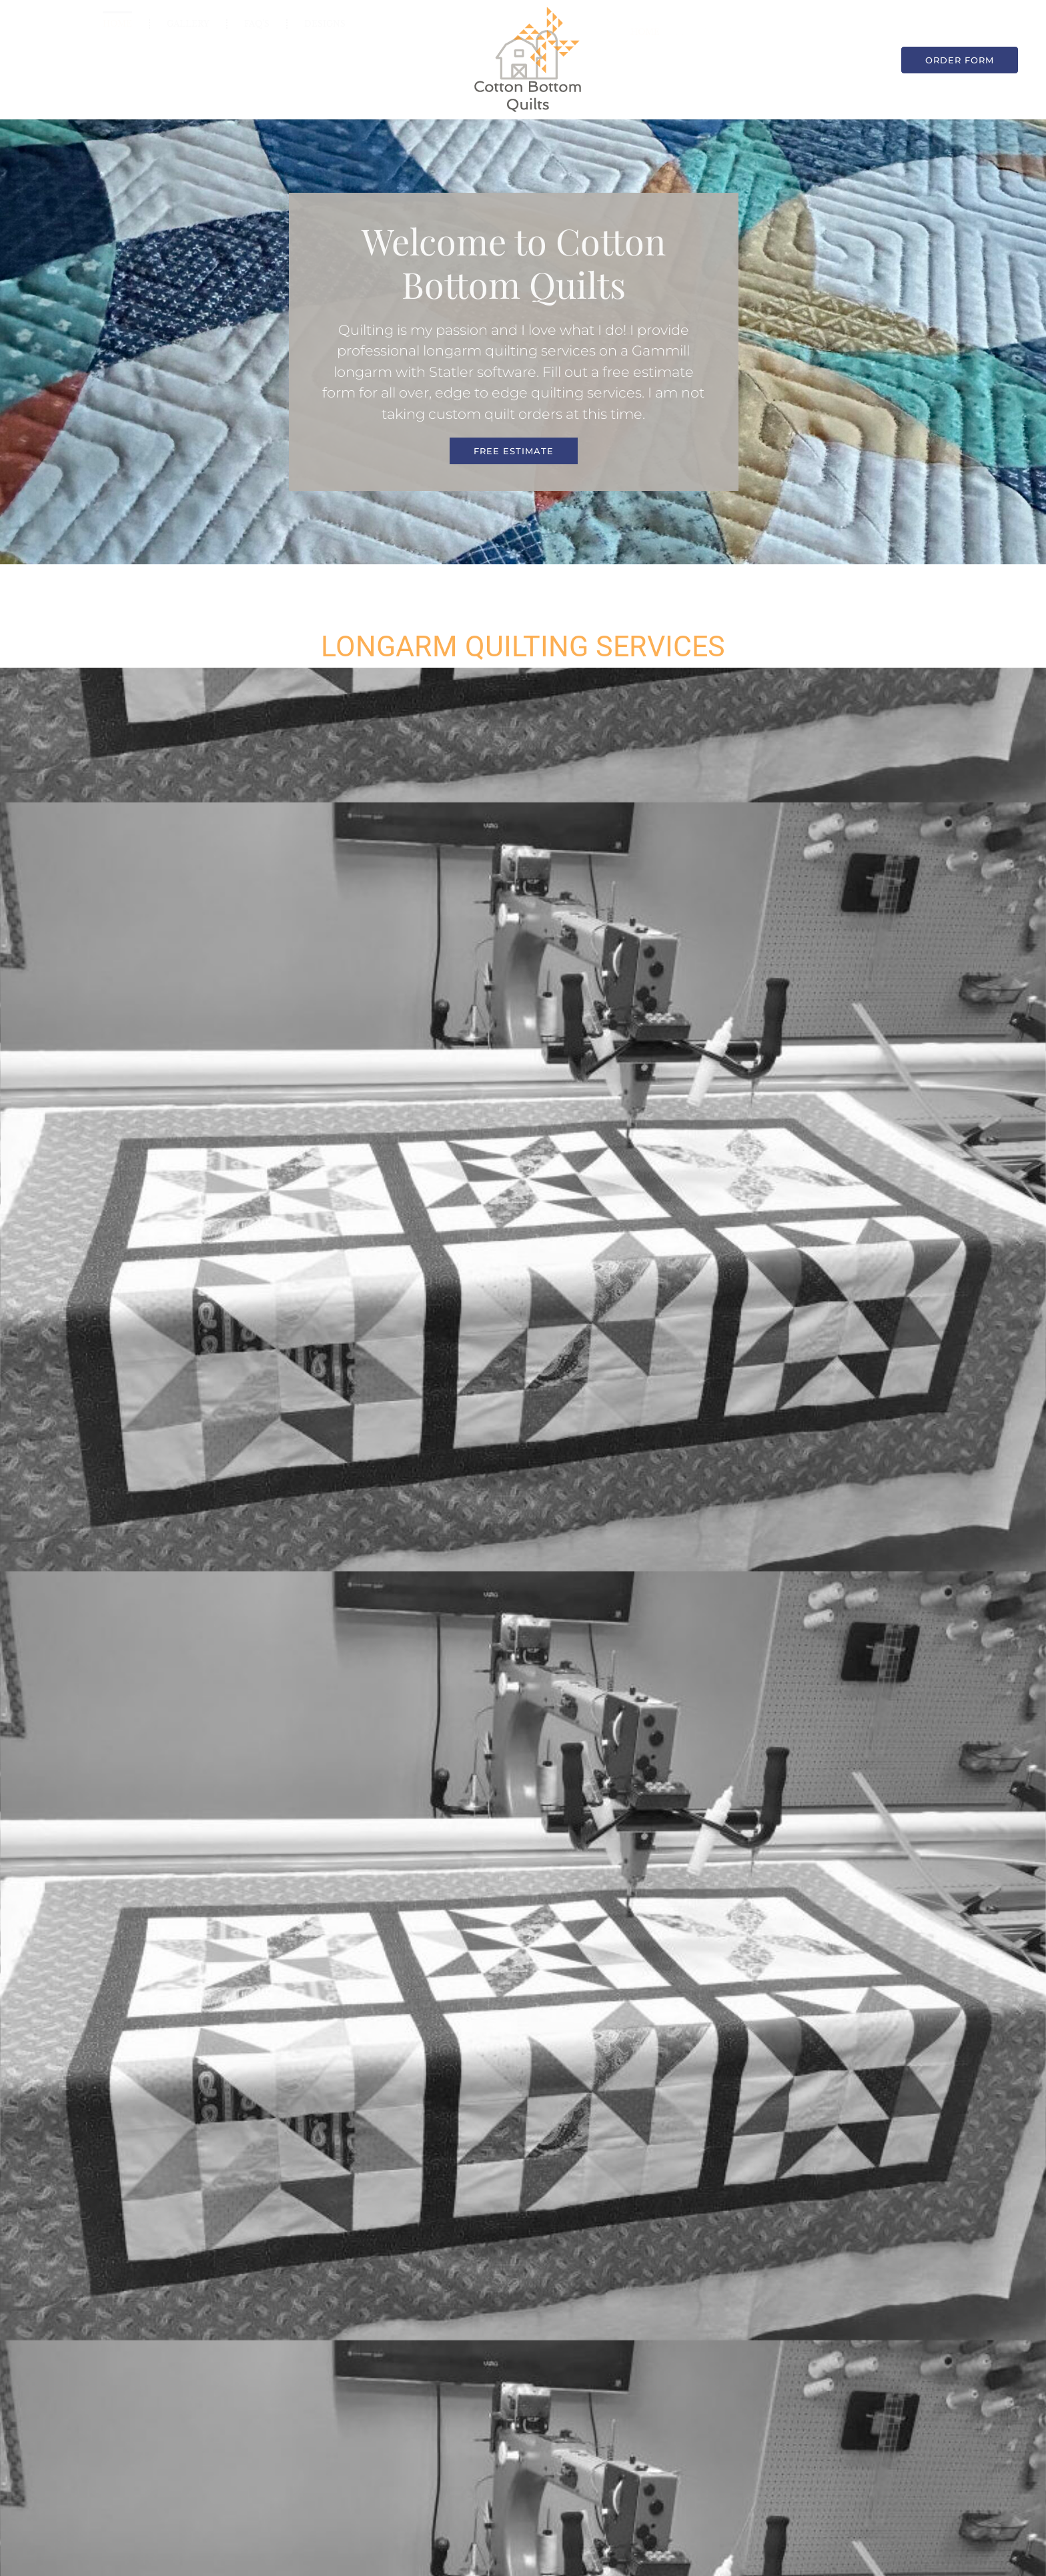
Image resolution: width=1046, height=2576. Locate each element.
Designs (325, 48)
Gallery (188, 48)
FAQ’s (257, 48)
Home (117, 48)
